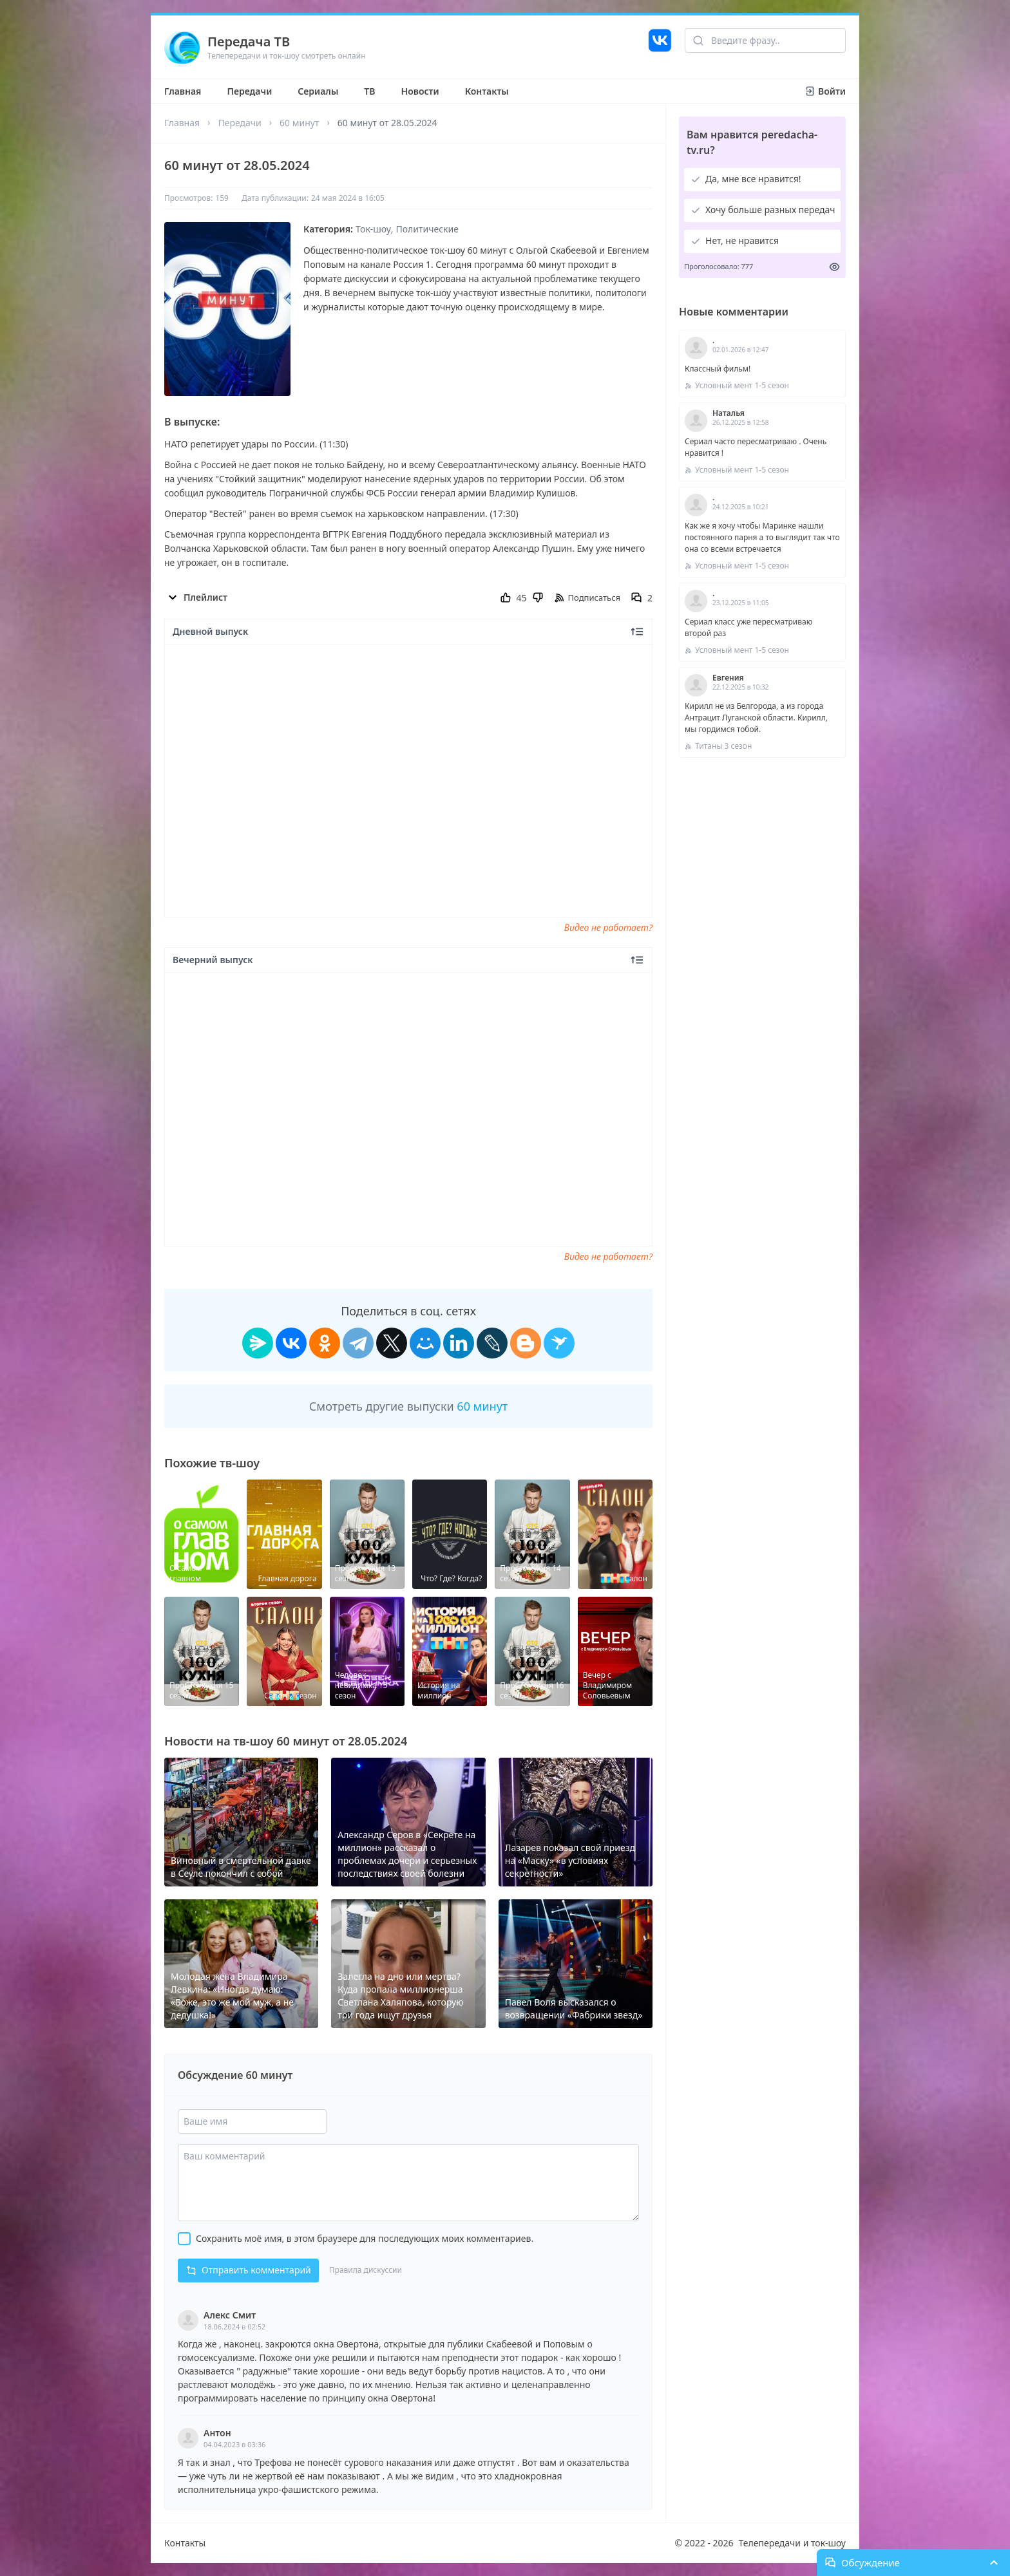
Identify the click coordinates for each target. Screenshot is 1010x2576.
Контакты (487, 91)
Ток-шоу (373, 229)
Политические (427, 229)
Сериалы (318, 91)
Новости (420, 91)
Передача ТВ (248, 41)
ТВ (369, 91)
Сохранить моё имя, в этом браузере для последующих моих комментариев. (364, 2238)
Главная (182, 91)
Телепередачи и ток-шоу (792, 2543)
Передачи (249, 91)
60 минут (299, 123)
